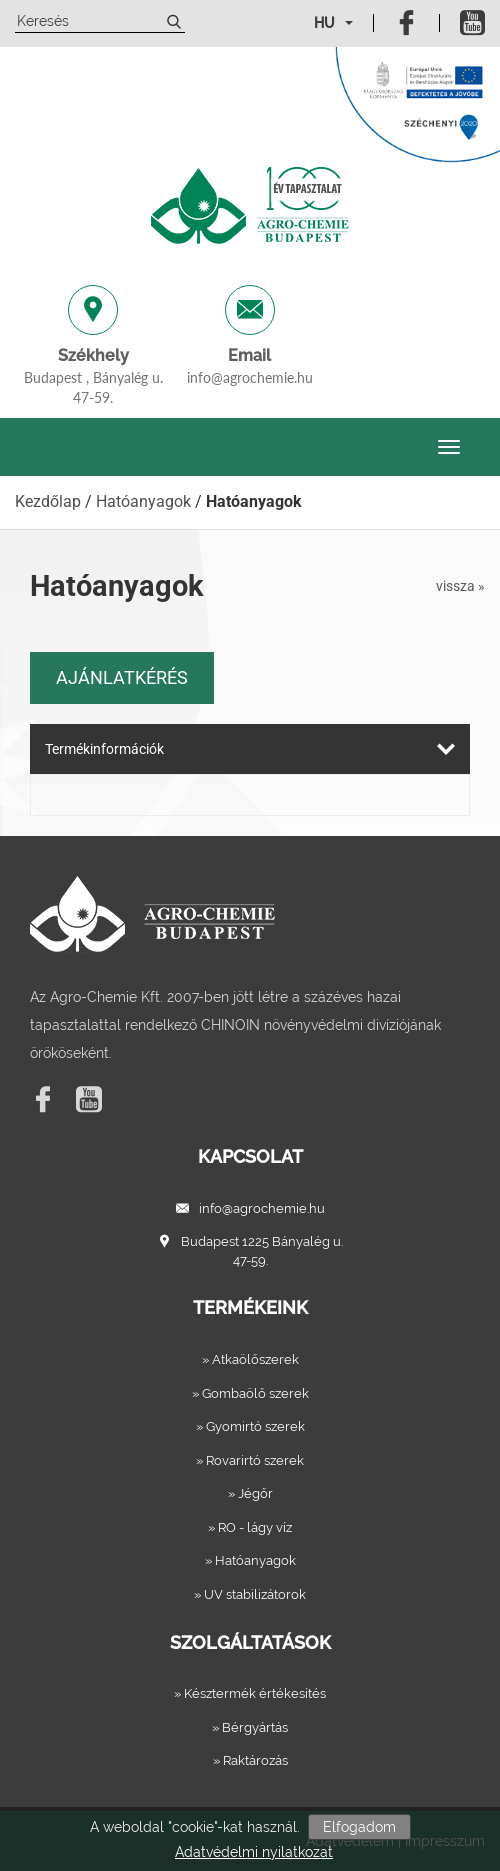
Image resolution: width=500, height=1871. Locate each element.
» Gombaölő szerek (250, 1393)
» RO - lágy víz (250, 1527)
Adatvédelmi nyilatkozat (254, 1852)
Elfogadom (359, 1827)
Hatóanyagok (143, 501)
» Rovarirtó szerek (250, 1460)
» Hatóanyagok (250, 1560)
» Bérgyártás (250, 1727)
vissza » (460, 586)
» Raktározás (250, 1760)
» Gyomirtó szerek (250, 1426)
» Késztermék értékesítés (250, 1693)
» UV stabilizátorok (250, 1594)
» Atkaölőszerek (250, 1359)
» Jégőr (250, 1493)
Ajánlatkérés (122, 677)
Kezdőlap (48, 501)
